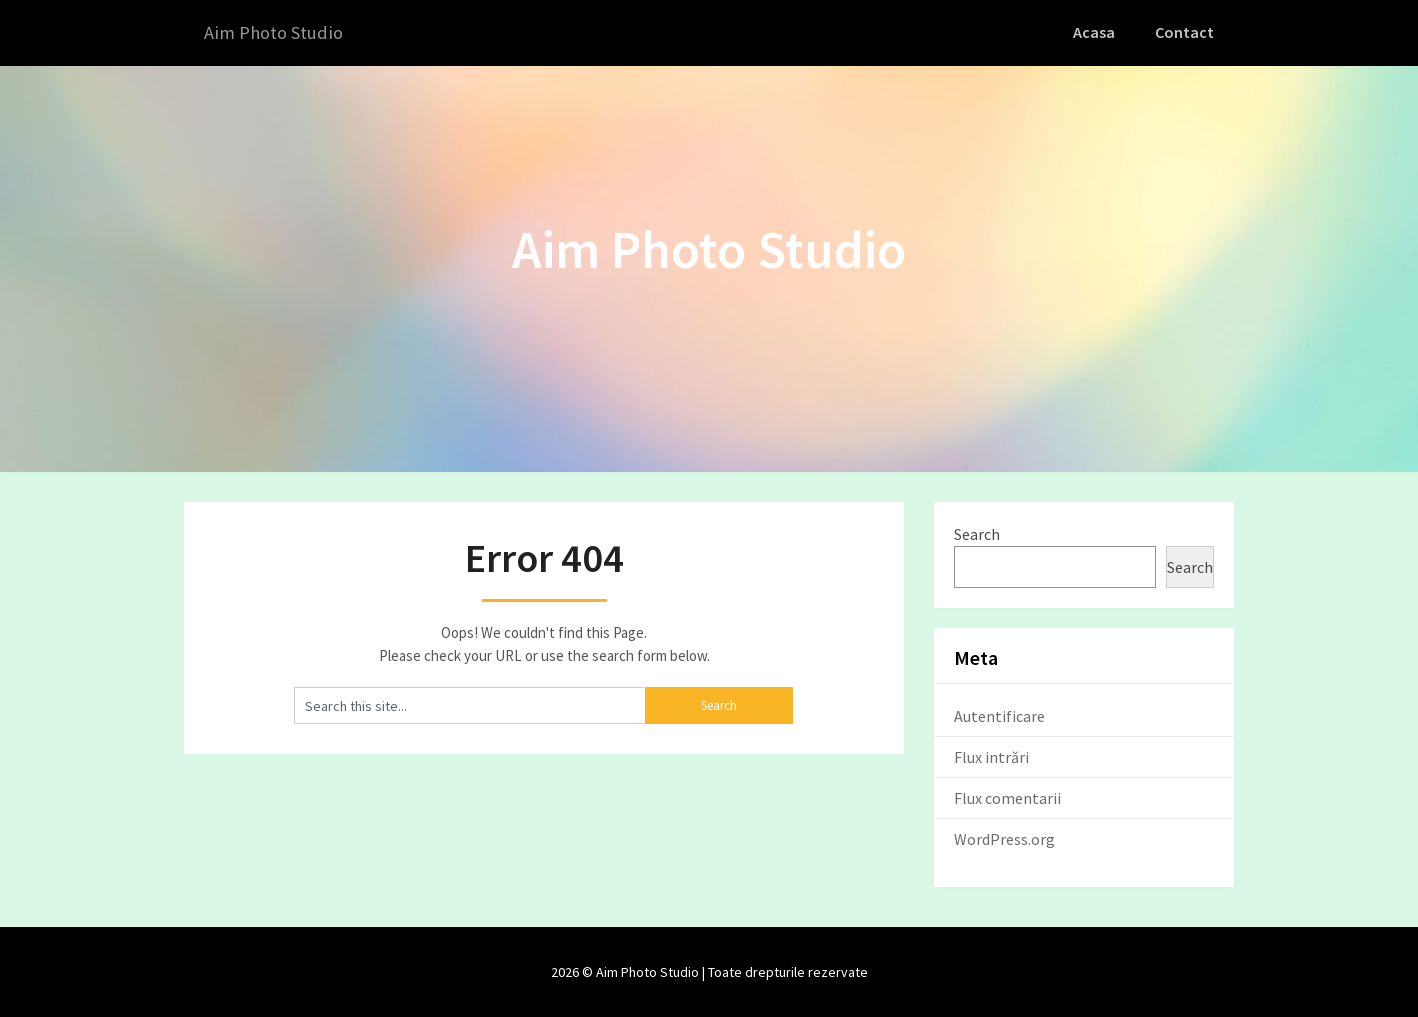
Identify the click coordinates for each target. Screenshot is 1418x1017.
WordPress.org (1004, 838)
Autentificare (999, 715)
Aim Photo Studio (277, 32)
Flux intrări (991, 756)
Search (977, 533)
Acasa (1098, 32)
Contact (1186, 32)
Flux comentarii (1007, 797)
